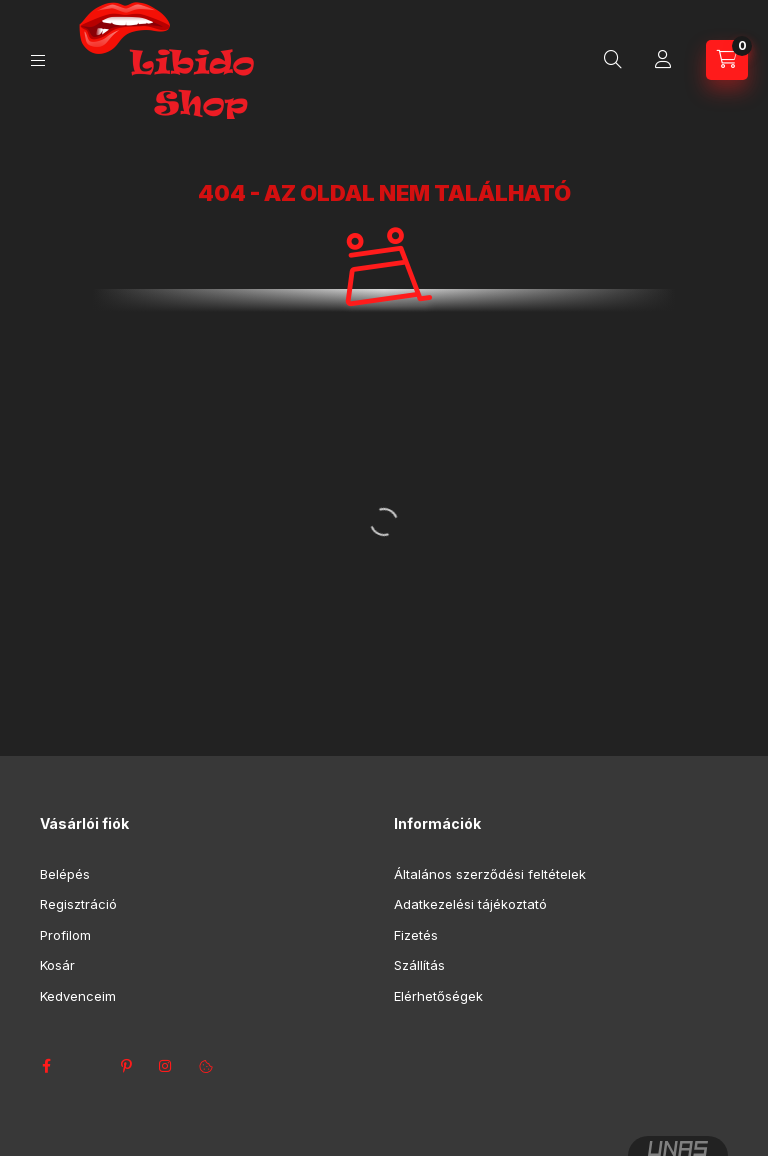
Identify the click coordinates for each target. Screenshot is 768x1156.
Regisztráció (78, 904)
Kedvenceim (78, 996)
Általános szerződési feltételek (490, 874)
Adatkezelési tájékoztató (470, 904)
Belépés (65, 874)
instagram (166, 1066)
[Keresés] (613, 60)
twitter (86, 1066)
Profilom (65, 935)
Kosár (57, 965)
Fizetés (416, 935)
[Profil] (663, 60)
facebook (46, 1066)
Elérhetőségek (438, 996)
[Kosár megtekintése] (727, 60)
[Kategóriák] (38, 60)
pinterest (126, 1066)
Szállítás (419, 965)
